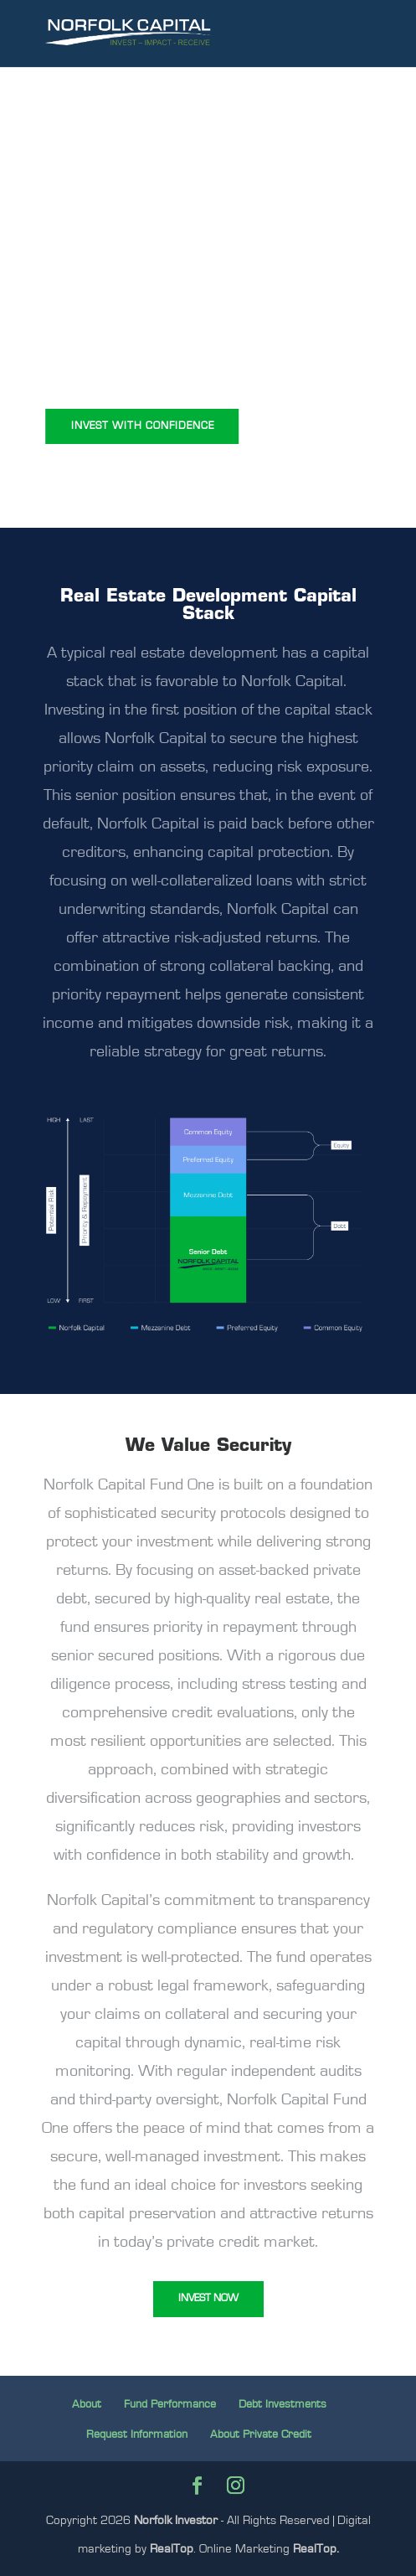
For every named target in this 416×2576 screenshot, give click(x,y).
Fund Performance (170, 2404)
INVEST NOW (208, 2298)
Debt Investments (282, 2404)
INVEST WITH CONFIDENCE (142, 426)
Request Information (136, 2434)
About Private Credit (260, 2434)
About (86, 2404)
